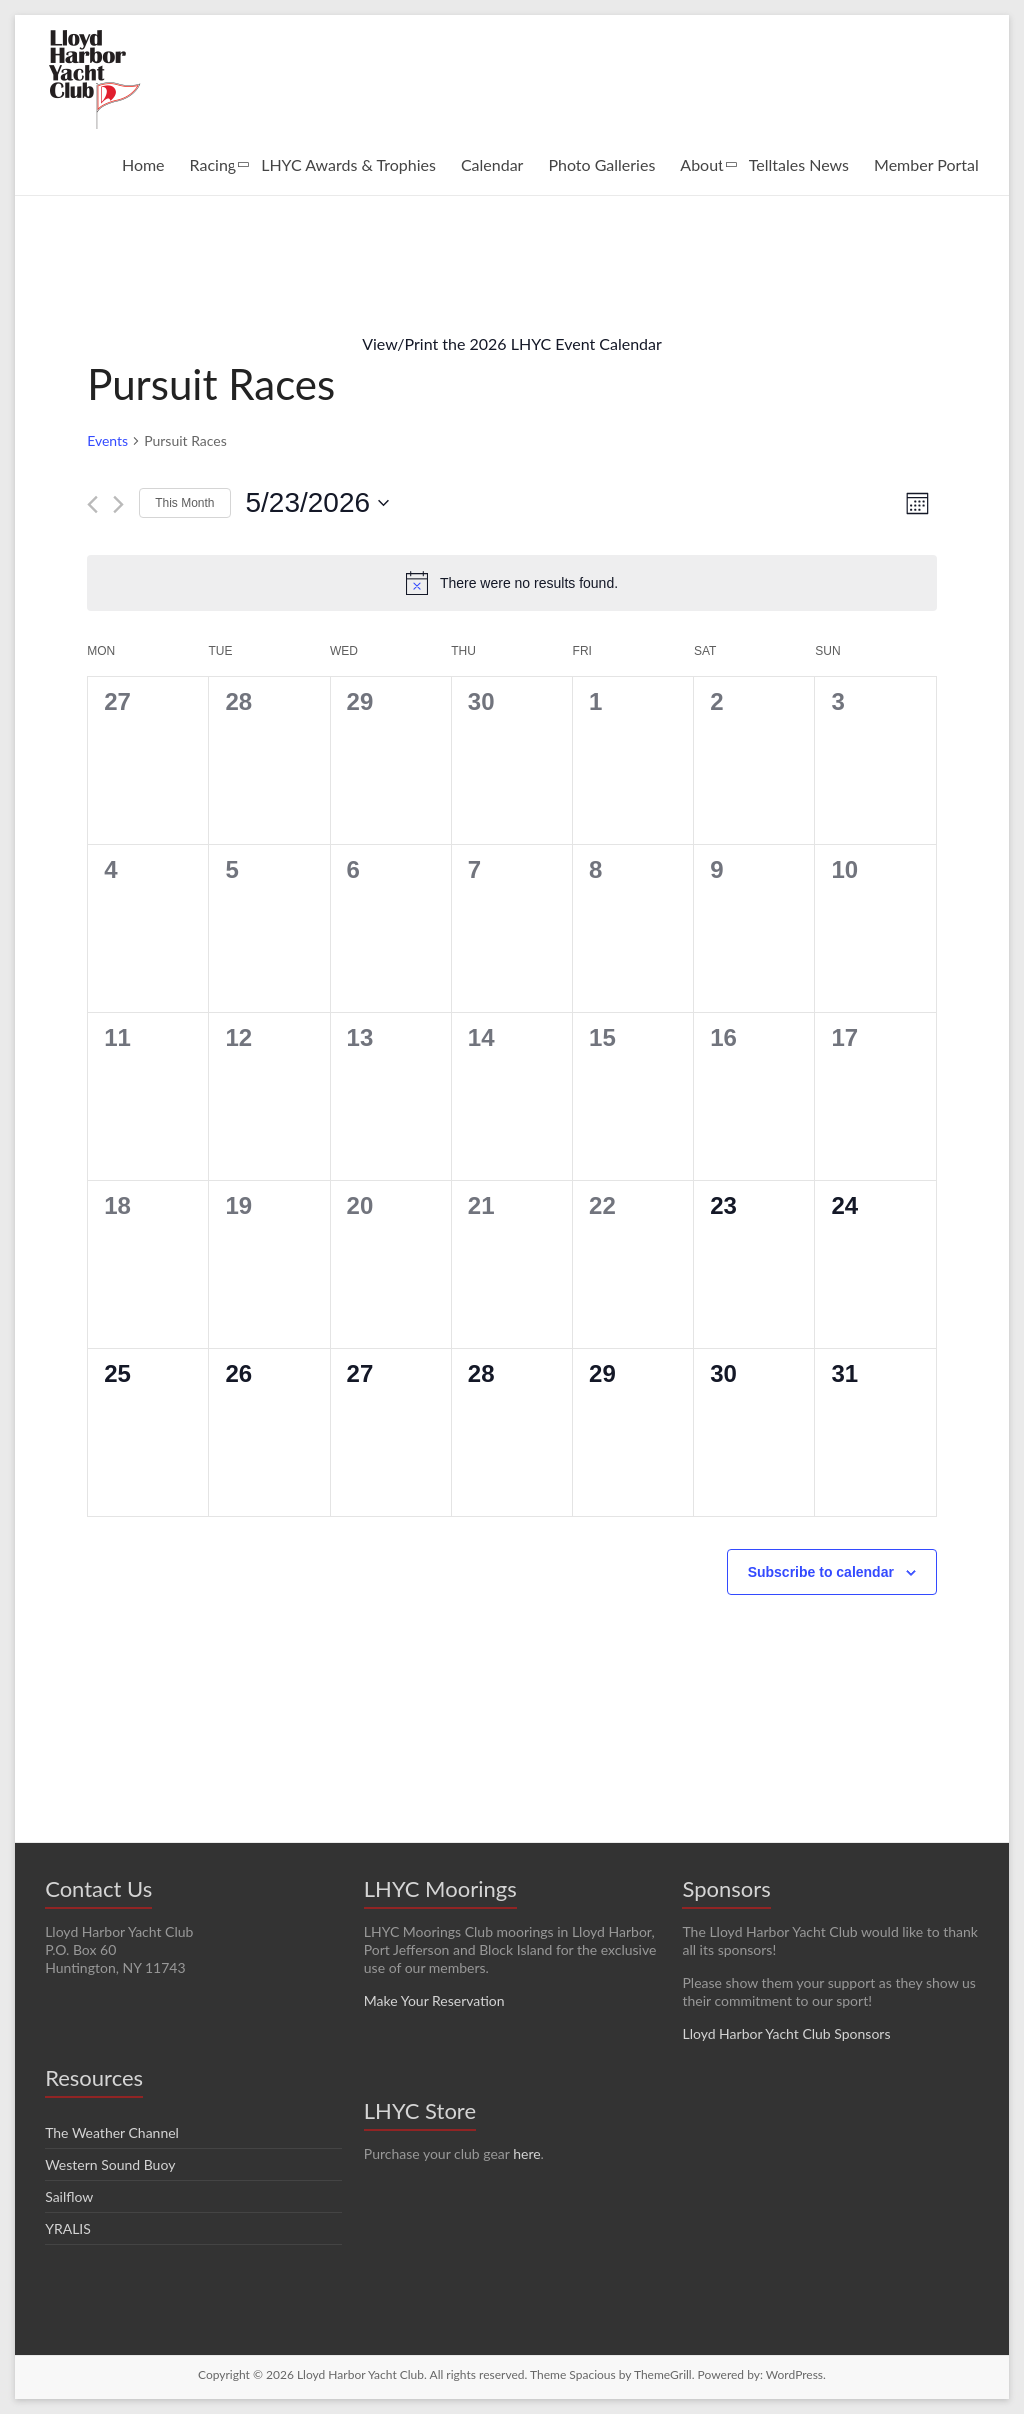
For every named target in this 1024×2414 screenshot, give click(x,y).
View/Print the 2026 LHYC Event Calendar (512, 343)
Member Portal (926, 164)
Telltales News (799, 164)
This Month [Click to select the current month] (184, 503)
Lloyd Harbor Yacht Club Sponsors (786, 2033)
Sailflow (69, 2196)
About (702, 164)
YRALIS (68, 2228)
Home (143, 164)
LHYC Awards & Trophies (348, 164)
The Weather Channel (112, 2132)
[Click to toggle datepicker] (318, 503)
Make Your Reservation (434, 2000)
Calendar (492, 164)
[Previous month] (92, 504)
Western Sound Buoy (110, 2164)
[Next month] (118, 504)
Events (107, 440)
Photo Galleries (601, 164)
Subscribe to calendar (821, 1572)
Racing (213, 164)
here (526, 2153)
